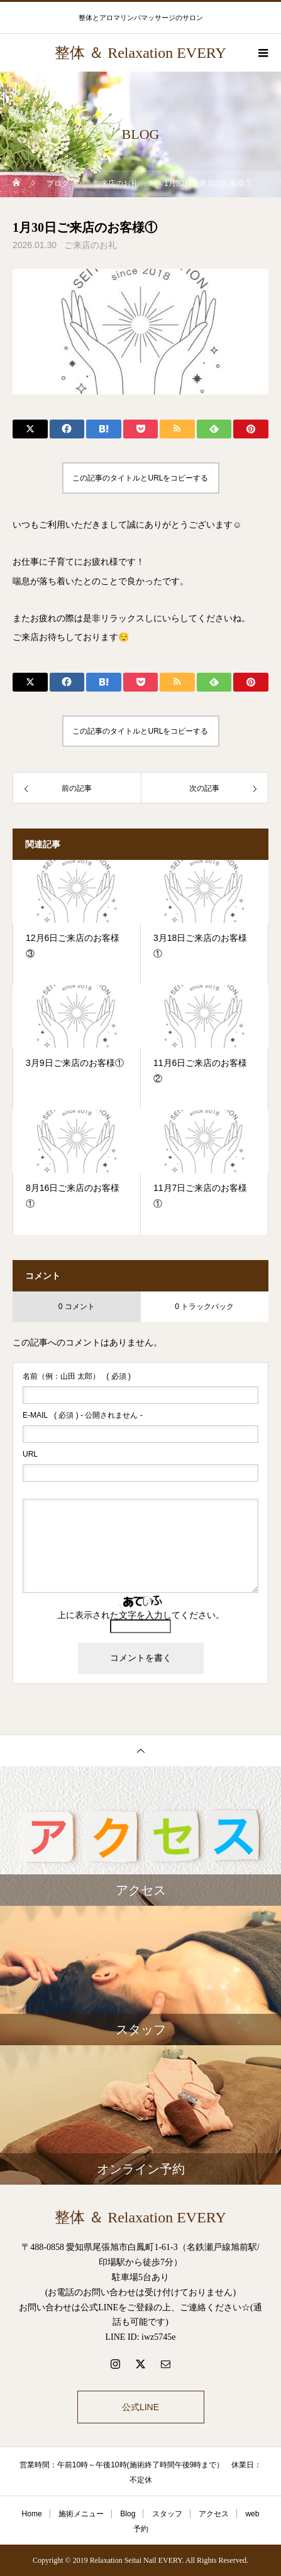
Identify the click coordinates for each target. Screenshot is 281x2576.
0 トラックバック (204, 1306)
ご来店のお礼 (90, 245)
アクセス (214, 2513)
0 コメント (76, 1306)
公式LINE (140, 2407)
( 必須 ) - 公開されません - (83, 1415)
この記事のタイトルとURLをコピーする (140, 478)
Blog (127, 2513)
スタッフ (167, 2513)
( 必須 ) (77, 1376)
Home (32, 2513)
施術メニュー (81, 2513)
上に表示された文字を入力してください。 (140, 1615)
